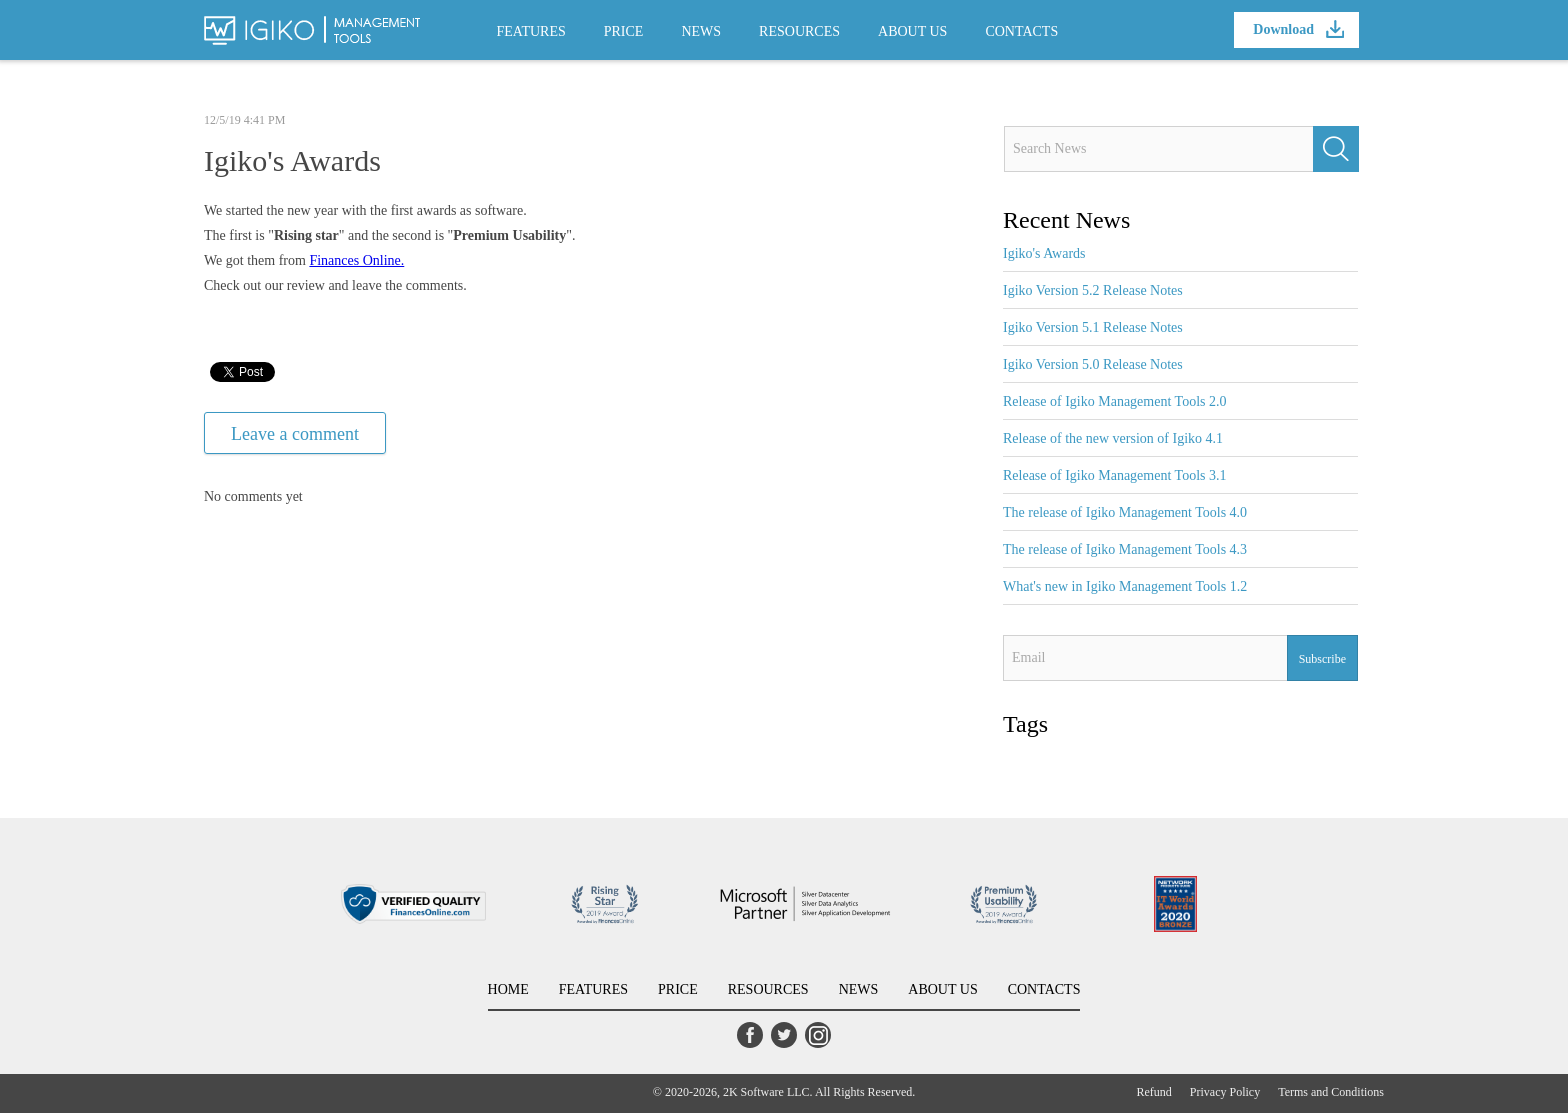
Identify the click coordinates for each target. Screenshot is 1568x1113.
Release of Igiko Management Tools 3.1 (1115, 475)
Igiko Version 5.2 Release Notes (1093, 290)
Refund (1154, 1092)
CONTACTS (1021, 31)
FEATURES (531, 31)
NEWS (701, 31)
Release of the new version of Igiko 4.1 (1113, 438)
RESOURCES (799, 31)
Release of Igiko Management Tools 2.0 (1115, 401)
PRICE (624, 31)
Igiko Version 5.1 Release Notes (1093, 327)
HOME (508, 989)
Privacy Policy (1225, 1092)
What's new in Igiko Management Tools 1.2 (1125, 586)
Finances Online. (356, 260)
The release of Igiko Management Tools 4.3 (1125, 549)
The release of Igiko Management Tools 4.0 (1125, 512)
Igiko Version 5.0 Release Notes (1093, 364)
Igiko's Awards (1044, 253)
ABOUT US (912, 31)
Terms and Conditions (1331, 1092)
